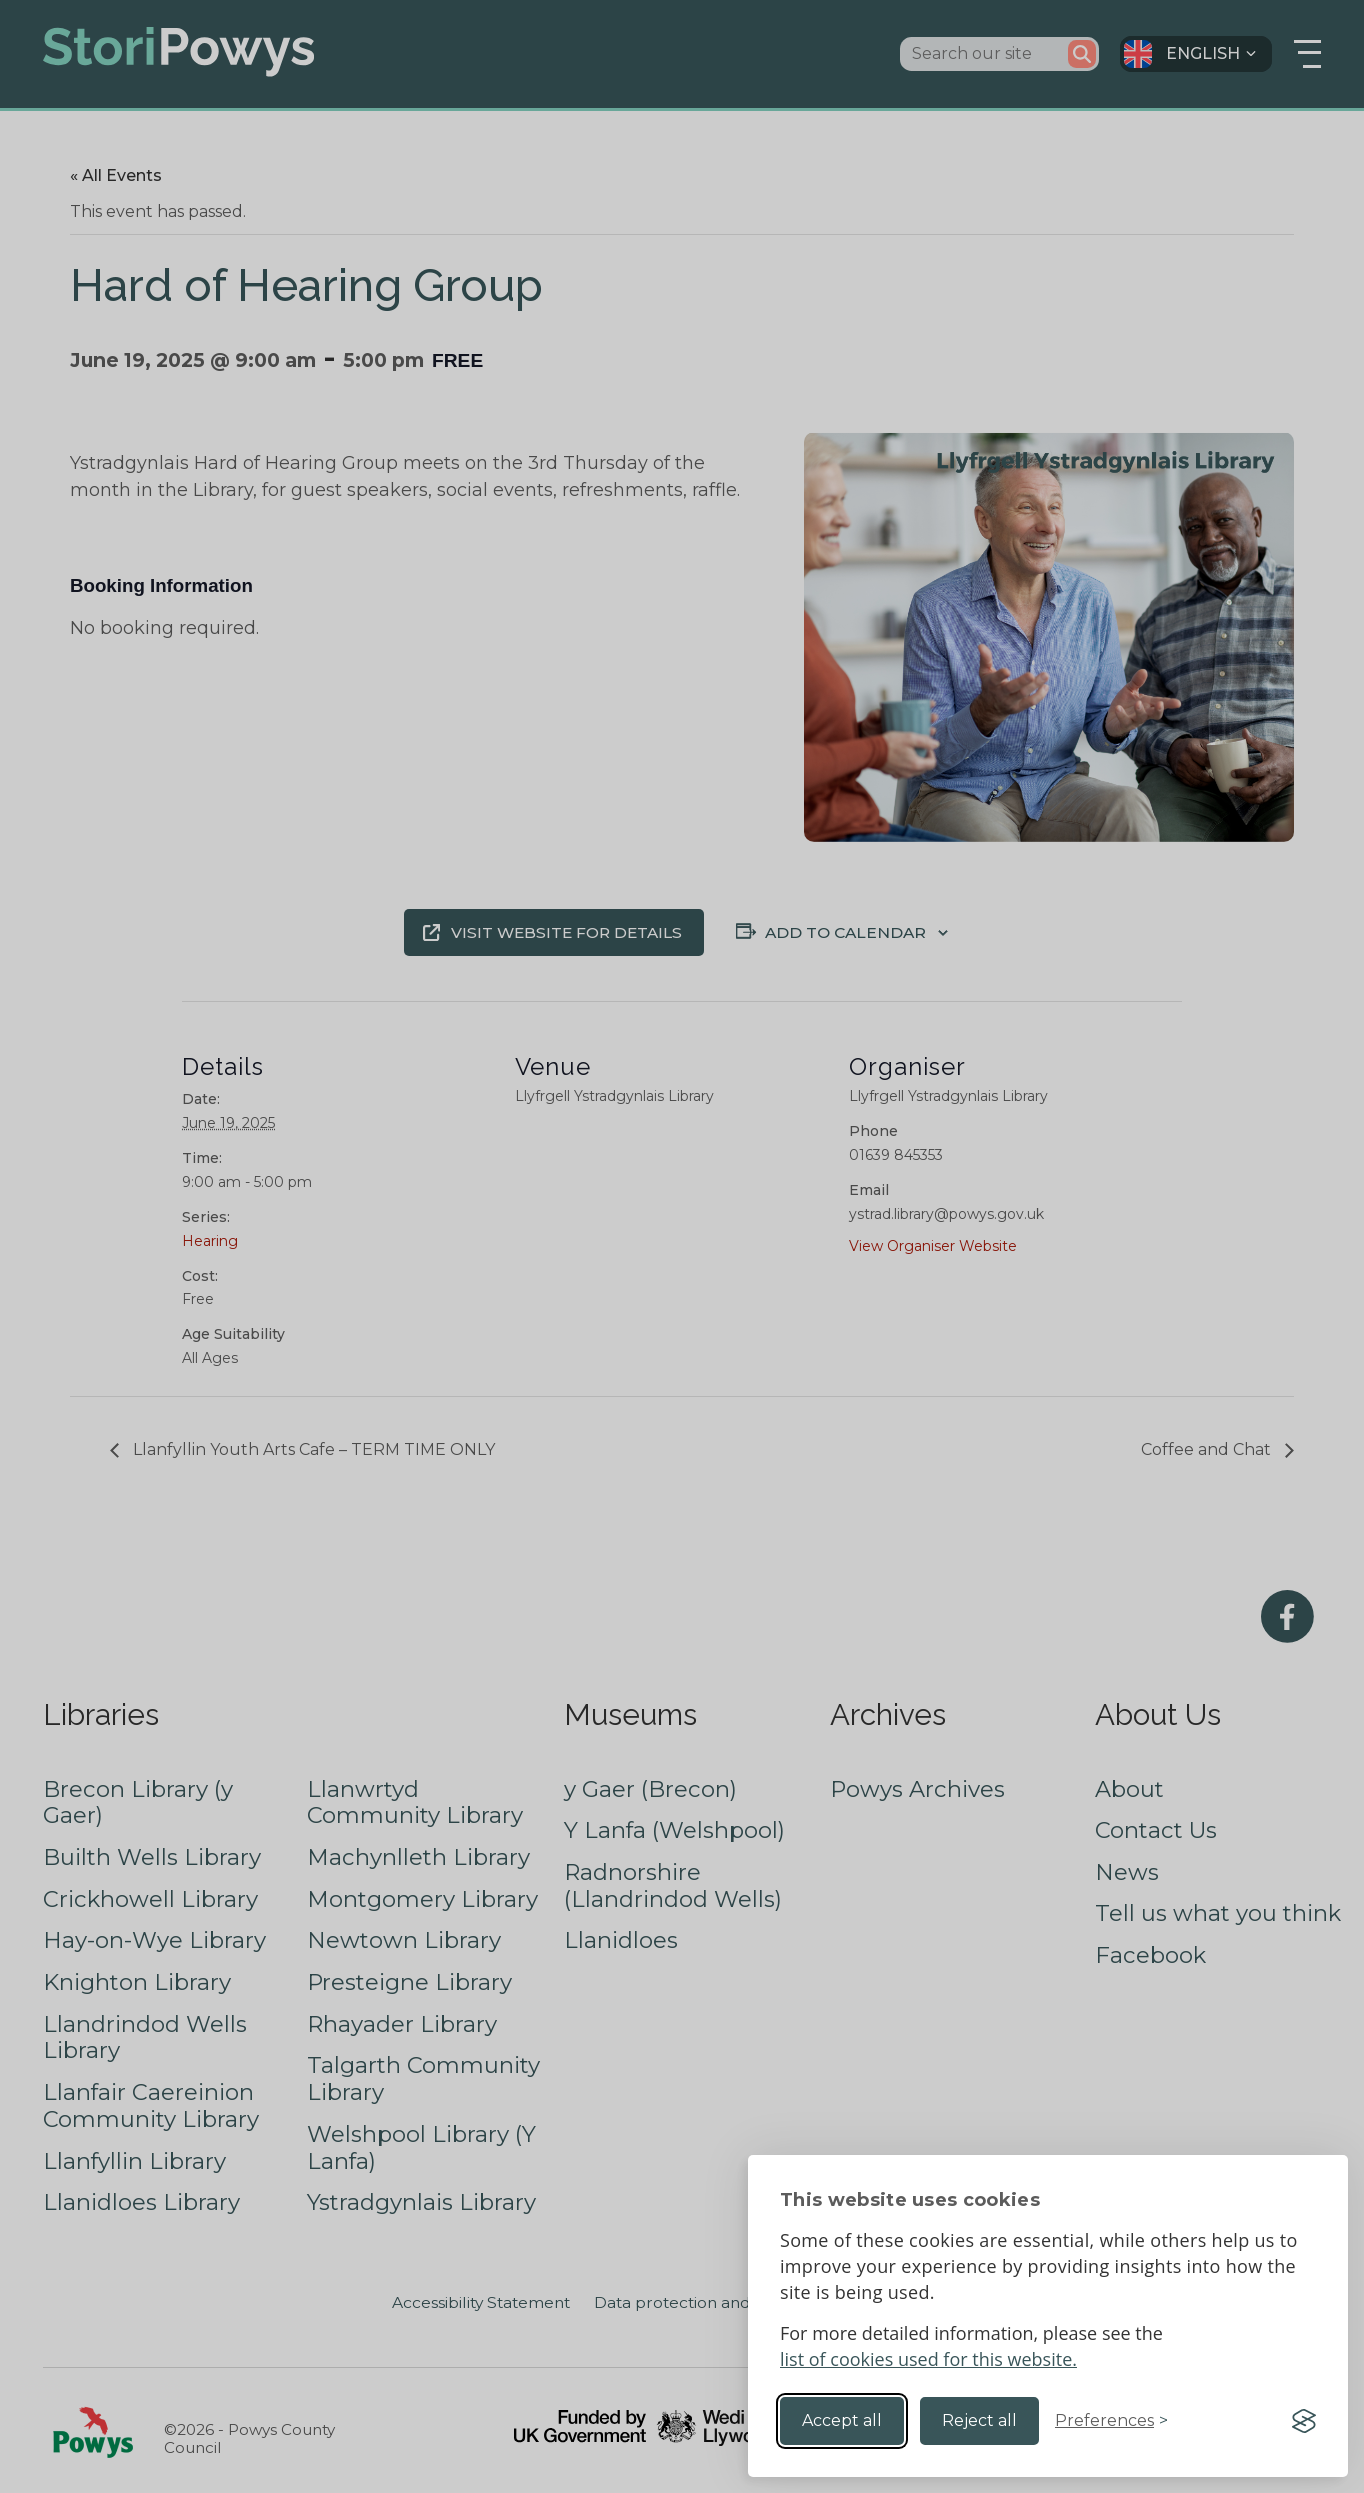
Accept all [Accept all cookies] (842, 2420)
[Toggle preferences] (1111, 2421)
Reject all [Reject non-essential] (979, 2420)
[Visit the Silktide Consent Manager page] (1304, 2421)
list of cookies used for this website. (928, 2359)
